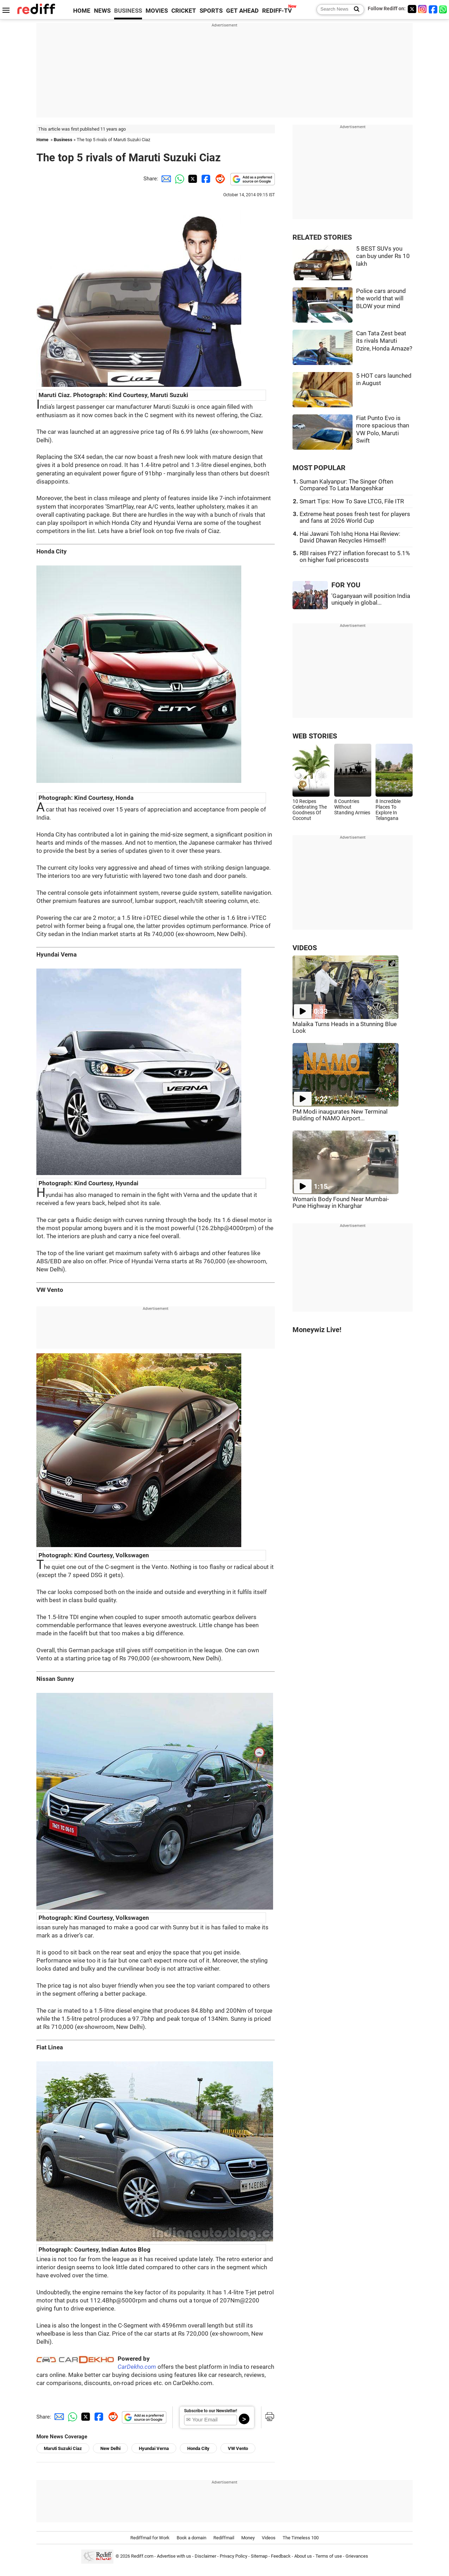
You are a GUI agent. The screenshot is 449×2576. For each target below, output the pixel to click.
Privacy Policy (233, 2556)
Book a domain (191, 2537)
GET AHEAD (242, 10)
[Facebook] (433, 9)
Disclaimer (205, 2556)
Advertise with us (174, 2556)
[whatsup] (443, 9)
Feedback (281, 2556)
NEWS (102, 10)
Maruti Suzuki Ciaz (63, 2448)
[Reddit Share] (218, 178)
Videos (269, 2537)
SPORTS (211, 10)
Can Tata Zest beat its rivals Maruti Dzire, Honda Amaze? (384, 341)
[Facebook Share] (205, 178)
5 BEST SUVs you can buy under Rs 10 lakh (383, 256)
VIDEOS (305, 948)
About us (303, 2556)
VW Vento (238, 2448)
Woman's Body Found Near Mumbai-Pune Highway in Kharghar (341, 1202)
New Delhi (110, 2448)
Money (248, 2537)
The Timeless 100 (301, 2537)
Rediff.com (142, 2556)
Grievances (356, 2556)
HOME (81, 10)
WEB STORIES (315, 736)
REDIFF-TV (277, 10)
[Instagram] (422, 9)
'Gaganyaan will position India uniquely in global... (370, 599)
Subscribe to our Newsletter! (210, 2410)
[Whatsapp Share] (178, 178)
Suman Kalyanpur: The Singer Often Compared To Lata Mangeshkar (346, 485)
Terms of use (328, 2556)
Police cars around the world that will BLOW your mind (381, 299)
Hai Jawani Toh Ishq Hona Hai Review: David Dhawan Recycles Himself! (350, 537)
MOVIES (157, 10)
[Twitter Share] (192, 178)
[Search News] (354, 9)
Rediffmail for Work (150, 2537)
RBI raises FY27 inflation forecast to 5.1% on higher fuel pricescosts (355, 556)
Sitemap (259, 2556)
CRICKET (183, 10)
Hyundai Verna (154, 2448)
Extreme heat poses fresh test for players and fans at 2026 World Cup (355, 517)
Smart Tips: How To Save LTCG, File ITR (352, 501)
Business (63, 139)
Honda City (198, 2448)
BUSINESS (128, 10)
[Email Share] (165, 178)
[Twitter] (412, 9)
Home (42, 139)
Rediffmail (223, 2537)
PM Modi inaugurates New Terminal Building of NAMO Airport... (340, 1115)
